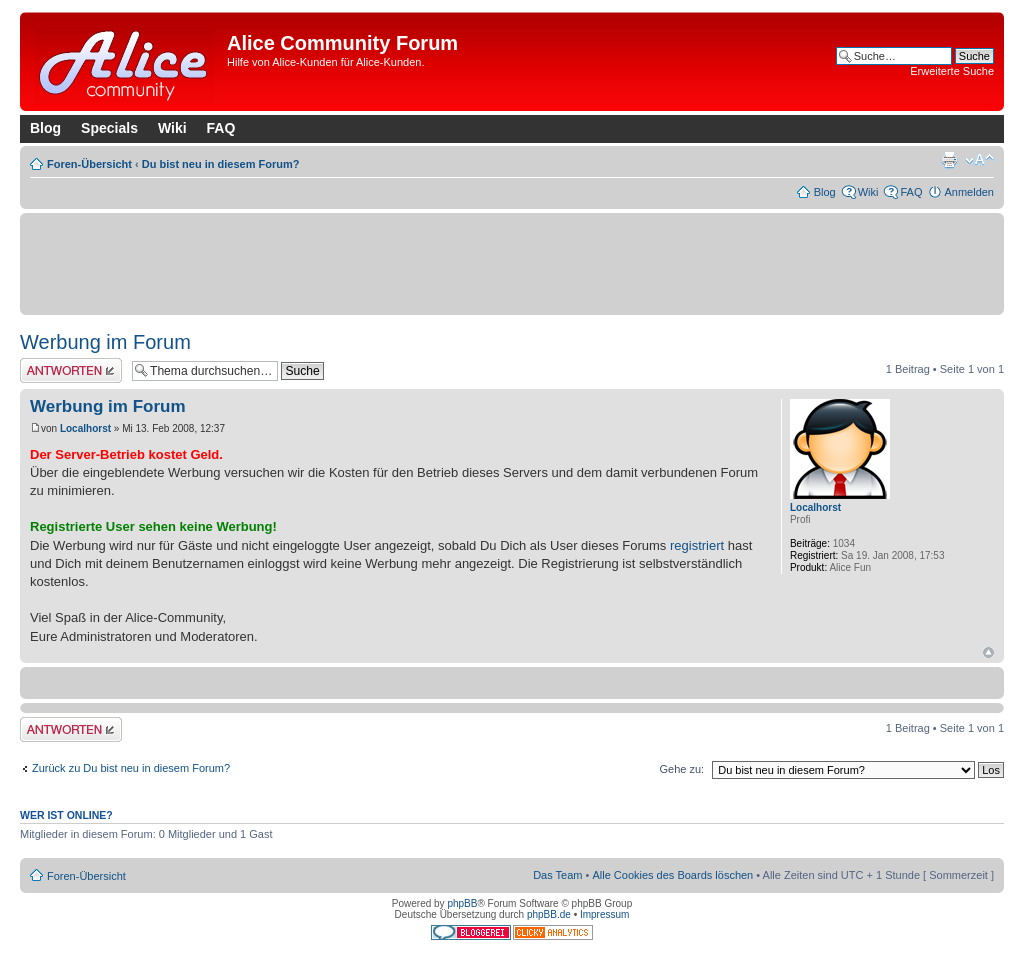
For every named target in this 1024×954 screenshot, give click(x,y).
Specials (109, 128)
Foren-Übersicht (89, 164)
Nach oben (988, 652)
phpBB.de (549, 914)
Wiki (172, 128)
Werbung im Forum (105, 342)
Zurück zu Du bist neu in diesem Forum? (131, 768)
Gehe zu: (681, 769)
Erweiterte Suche (952, 71)
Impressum (604, 914)
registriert (697, 545)
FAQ (221, 128)
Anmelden (969, 192)
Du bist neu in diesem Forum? (221, 164)
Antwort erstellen (71, 370)
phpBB (462, 903)
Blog (45, 128)
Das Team (557, 875)
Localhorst (85, 428)
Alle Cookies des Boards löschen (672, 875)
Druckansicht (949, 160)
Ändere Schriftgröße (979, 160)
